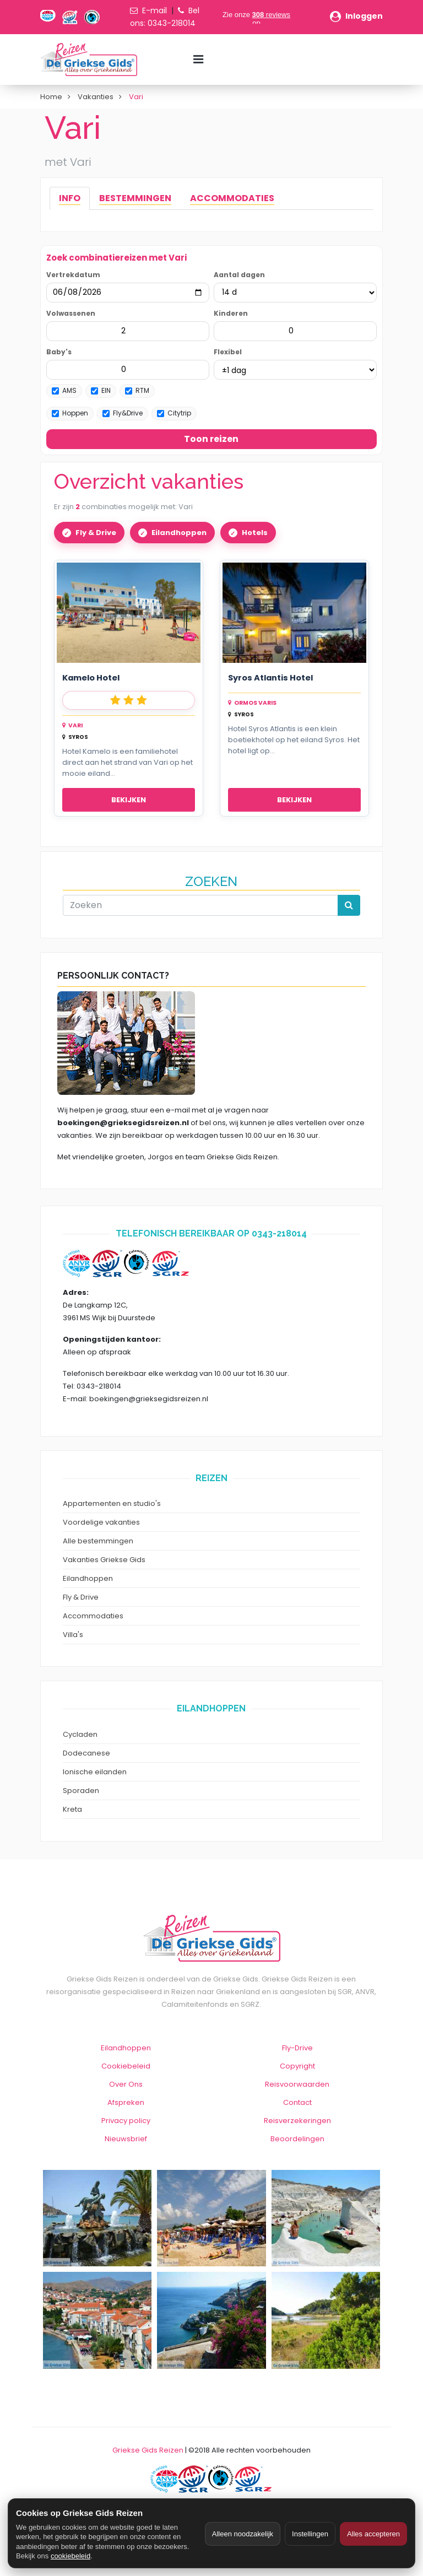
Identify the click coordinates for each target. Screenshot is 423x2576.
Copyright (297, 2066)
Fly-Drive (297, 2048)
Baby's (59, 352)
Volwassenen (70, 313)
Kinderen (231, 313)
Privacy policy (125, 2120)
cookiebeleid (70, 2556)
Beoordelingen (297, 2139)
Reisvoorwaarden (297, 2084)
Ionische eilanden (95, 1772)
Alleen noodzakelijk (242, 2534)
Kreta (72, 1809)
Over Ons (126, 2084)
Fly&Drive (122, 413)
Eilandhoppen (179, 532)
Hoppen (70, 413)
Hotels (255, 532)
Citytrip (174, 413)
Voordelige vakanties (101, 1522)
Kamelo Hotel (91, 678)
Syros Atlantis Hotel (270, 678)
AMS (64, 390)
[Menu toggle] (198, 59)
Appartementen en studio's (112, 1503)
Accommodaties (93, 1616)
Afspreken (125, 2102)
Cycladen (80, 1734)
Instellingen (310, 2534)
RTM (137, 390)
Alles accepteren (373, 2534)
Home (51, 96)
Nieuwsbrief (126, 2139)
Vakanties (95, 96)
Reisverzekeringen (297, 2120)
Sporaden (81, 1790)
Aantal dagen (239, 274)
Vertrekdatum (73, 274)
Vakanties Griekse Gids (104, 1559)
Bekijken (128, 800)
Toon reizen (211, 439)
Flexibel (228, 352)
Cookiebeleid (125, 2066)
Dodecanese (86, 1753)
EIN (101, 390)
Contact (297, 2102)
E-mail (154, 10)
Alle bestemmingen (98, 1541)
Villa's (73, 1634)
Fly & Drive (95, 532)
